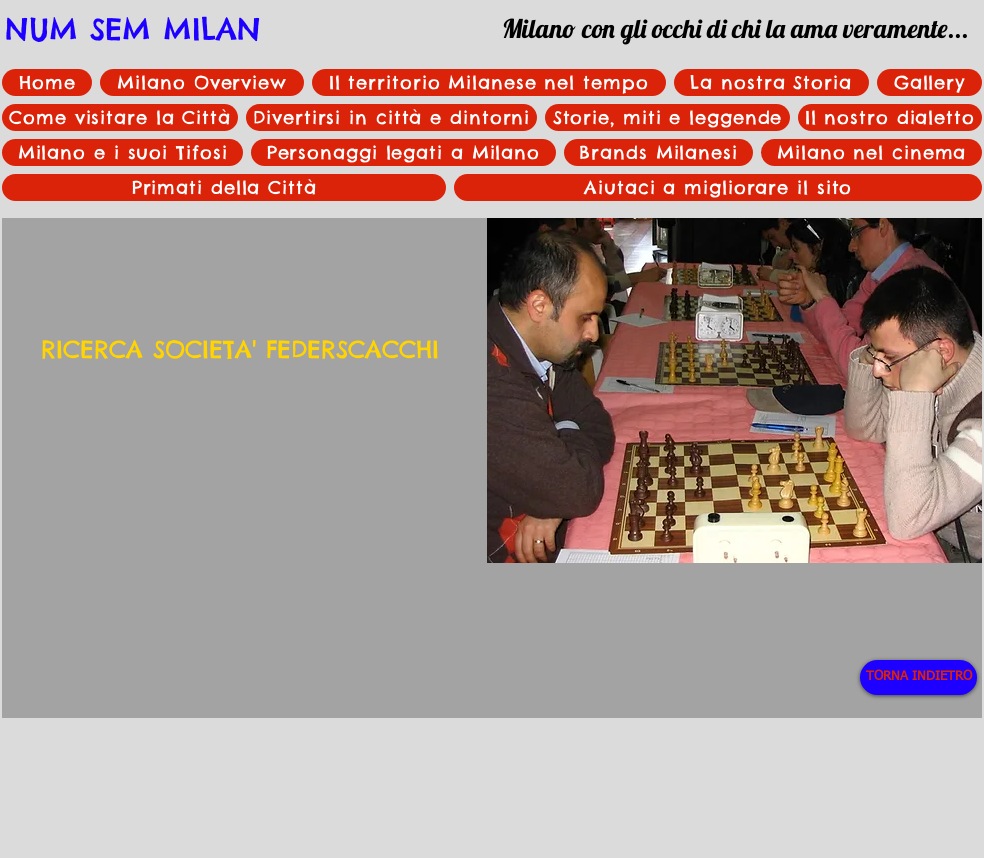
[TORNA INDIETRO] (918, 677)
